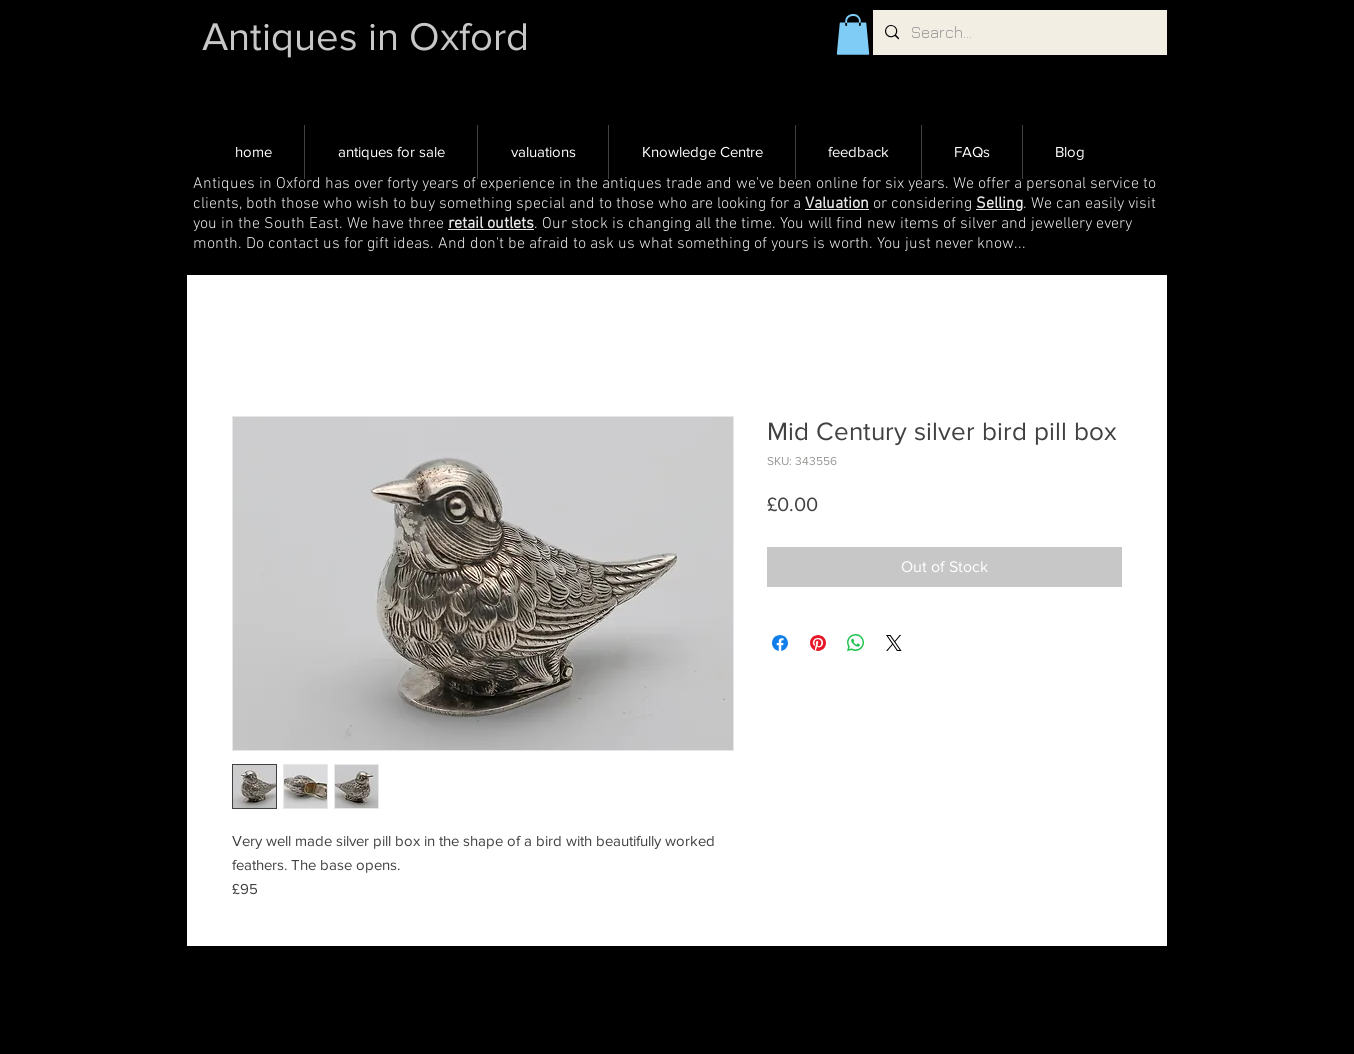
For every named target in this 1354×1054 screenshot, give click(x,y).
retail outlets (491, 224)
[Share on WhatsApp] (856, 643)
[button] (853, 34)
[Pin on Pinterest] (818, 643)
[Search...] (1018, 32)
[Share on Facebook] (780, 643)
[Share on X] (894, 643)
